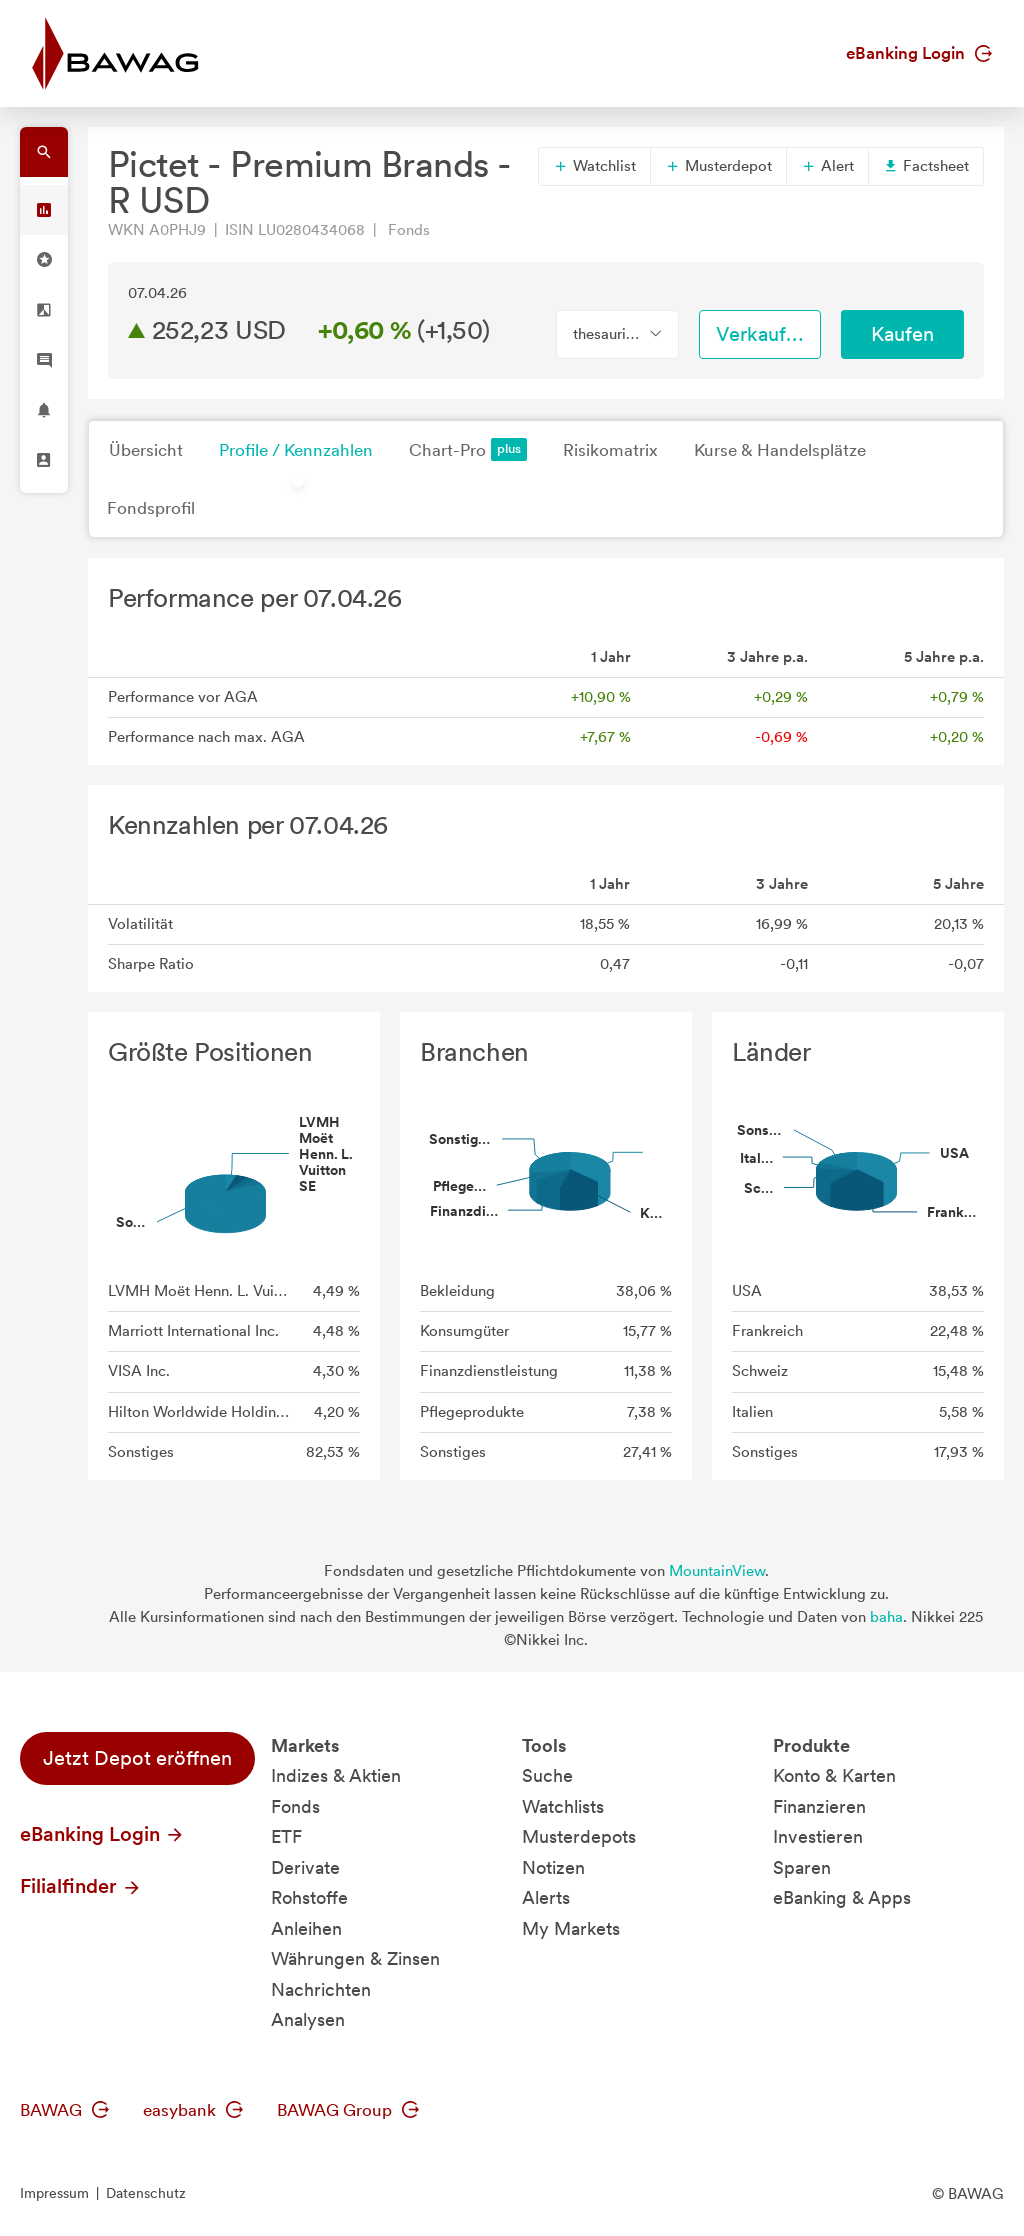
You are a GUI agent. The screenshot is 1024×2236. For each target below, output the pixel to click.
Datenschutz (146, 2193)
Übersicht (146, 450)
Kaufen (902, 334)
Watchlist (594, 166)
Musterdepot (718, 166)
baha (886, 1617)
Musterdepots (579, 1836)
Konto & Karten (834, 1775)
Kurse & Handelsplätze (780, 450)
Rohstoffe (309, 1897)
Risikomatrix (610, 450)
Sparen (802, 1867)
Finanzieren (819, 1806)
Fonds (295, 1806)
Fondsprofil (151, 508)
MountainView (717, 1571)
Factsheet (926, 166)
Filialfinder (81, 1886)
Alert (827, 166)
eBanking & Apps (842, 1897)
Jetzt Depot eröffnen (137, 1758)
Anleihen (306, 1928)
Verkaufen (762, 334)
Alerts (546, 1897)
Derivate (305, 1867)
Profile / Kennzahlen (296, 450)
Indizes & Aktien (336, 1775)
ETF (286, 1836)
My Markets (571, 1928)
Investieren (818, 1836)
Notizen (553, 1867)
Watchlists (563, 1806)
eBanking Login (919, 53)
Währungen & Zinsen (355, 1958)
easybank (193, 2110)
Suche (547, 1775)
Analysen (308, 2019)
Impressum (54, 2193)
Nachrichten (321, 1989)
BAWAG (64, 2110)
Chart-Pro (468, 449)
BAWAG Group (348, 2110)
